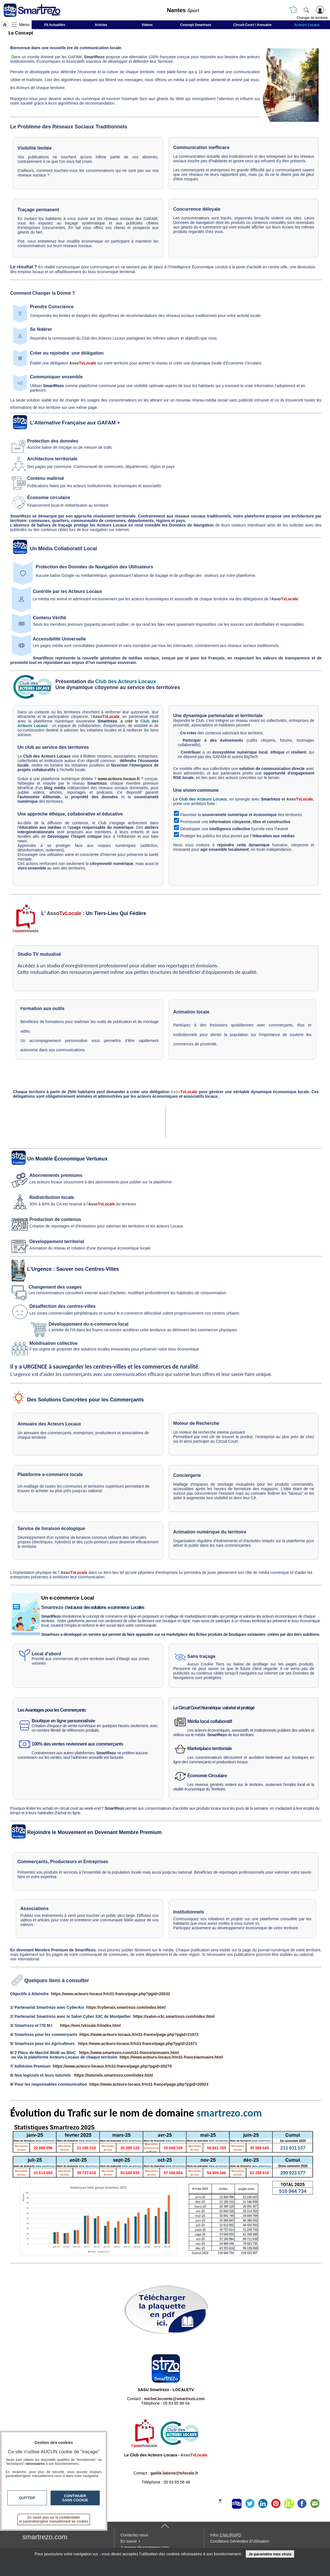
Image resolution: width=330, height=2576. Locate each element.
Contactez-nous (134, 2535)
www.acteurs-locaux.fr (119, 778)
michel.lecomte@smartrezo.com (174, 2398)
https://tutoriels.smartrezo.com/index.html (113, 2075)
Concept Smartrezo (195, 25)
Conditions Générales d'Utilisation (240, 2541)
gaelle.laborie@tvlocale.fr (174, 2473)
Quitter (27, 2498)
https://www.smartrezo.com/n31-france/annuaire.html (129, 2052)
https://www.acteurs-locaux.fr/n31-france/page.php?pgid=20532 (110, 1994)
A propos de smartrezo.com (145, 2547)
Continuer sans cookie (75, 2498)
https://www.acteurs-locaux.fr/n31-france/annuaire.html (171, 2057)
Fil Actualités (54, 25)
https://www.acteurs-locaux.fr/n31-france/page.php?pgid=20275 (112, 2066)
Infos (225, 2535)
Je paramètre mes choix (270, 2554)
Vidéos (147, 25)
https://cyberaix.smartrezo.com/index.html (126, 2007)
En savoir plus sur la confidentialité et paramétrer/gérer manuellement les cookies (53, 2519)
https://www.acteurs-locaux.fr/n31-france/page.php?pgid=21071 (137, 2043)
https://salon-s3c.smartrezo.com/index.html (174, 2016)
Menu (24, 24)
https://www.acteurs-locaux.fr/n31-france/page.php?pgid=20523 (149, 2084)
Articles (101, 25)
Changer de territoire (312, 18)
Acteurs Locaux (307, 25)
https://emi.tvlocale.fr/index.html (90, 2025)
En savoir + (130, 2541)
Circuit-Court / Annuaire (252, 25)
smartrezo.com (45, 2537)
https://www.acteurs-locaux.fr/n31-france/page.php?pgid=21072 (139, 2034)
